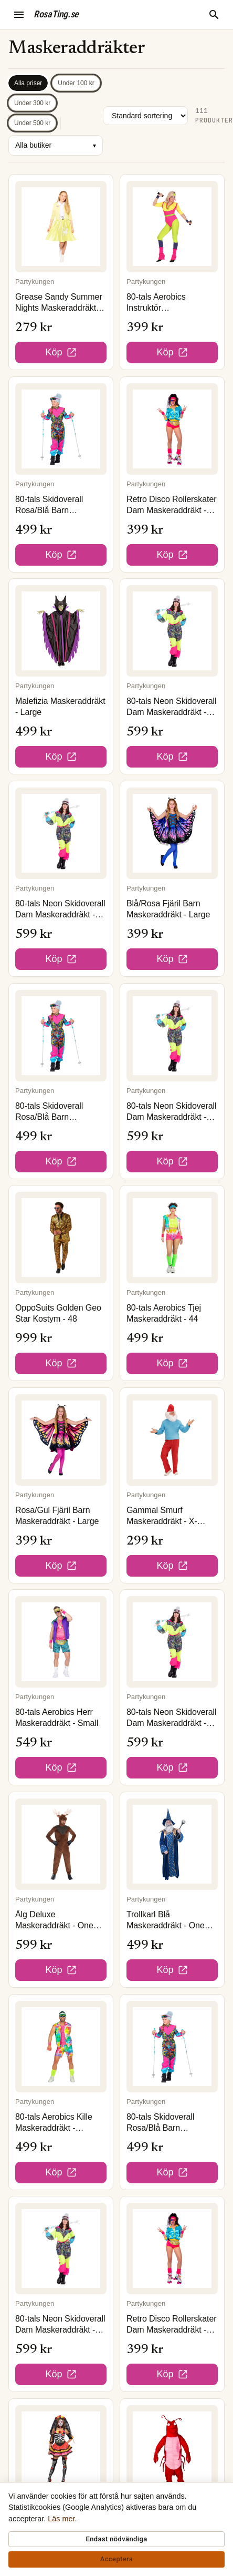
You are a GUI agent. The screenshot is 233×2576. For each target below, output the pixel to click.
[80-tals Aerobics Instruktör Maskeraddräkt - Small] (172, 226)
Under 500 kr (32, 123)
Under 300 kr (32, 103)
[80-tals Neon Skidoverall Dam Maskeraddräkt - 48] (172, 631)
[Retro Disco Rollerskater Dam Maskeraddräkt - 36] (172, 429)
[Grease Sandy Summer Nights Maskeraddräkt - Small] (61, 226)
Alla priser (28, 83)
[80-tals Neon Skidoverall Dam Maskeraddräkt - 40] (172, 1035)
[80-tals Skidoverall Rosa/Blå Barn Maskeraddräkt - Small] (61, 1035)
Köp (61, 352)
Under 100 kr (76, 83)
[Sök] (214, 14)
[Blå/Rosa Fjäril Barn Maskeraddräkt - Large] (172, 833)
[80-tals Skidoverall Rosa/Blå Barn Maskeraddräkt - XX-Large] (172, 2046)
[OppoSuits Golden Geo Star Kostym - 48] (61, 1237)
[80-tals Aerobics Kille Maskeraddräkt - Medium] (61, 2046)
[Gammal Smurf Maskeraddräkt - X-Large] (172, 1440)
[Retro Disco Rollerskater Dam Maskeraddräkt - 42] (172, 2248)
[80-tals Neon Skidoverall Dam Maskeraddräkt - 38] (61, 833)
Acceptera (116, 2559)
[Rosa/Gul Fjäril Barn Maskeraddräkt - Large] (61, 1440)
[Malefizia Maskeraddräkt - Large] (61, 631)
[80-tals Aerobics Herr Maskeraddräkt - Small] (61, 1642)
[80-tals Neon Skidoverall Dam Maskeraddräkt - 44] (61, 2248)
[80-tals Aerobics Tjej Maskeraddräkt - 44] (172, 1237)
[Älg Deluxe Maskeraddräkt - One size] (61, 1844)
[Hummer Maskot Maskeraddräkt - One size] (172, 2451)
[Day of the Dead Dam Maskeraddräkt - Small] (61, 2451)
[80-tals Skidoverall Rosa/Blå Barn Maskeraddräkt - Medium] (61, 429)
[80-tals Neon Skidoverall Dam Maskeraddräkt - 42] (172, 1642)
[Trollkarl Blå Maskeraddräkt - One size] (172, 1844)
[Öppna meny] (18, 14)
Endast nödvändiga (116, 2539)
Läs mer (61, 2518)
